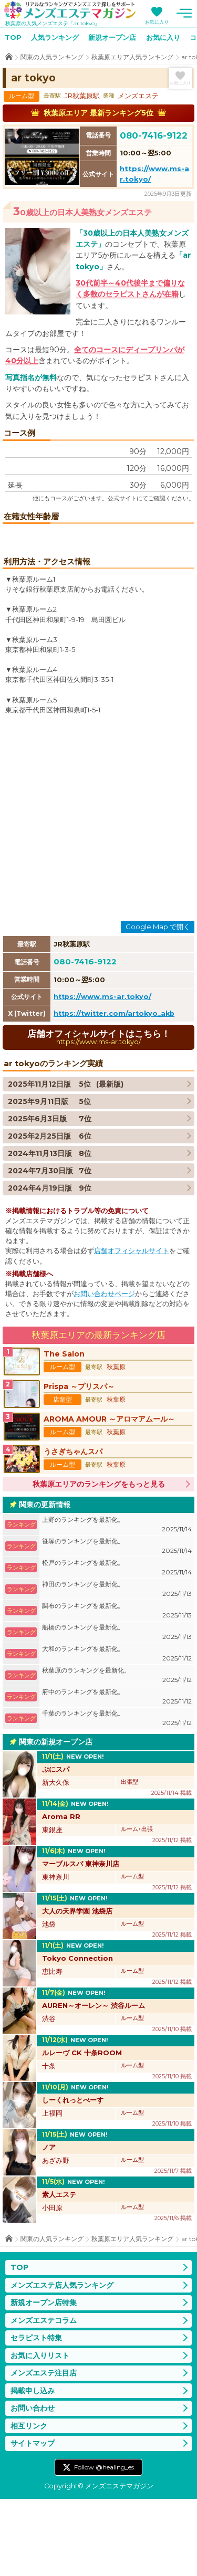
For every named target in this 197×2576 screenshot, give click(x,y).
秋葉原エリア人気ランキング (132, 57)
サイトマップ (33, 2520)
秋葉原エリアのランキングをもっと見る (99, 1561)
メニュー (184, 13)
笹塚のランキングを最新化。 (117, 1623)
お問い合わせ (33, 2485)
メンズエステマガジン (70, 10)
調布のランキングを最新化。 (117, 1688)
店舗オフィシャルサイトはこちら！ (98, 1114)
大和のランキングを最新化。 (117, 1731)
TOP (13, 37)
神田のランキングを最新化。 (117, 1666)
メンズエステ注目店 (44, 2450)
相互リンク (29, 2503)
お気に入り (157, 22)
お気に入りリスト (40, 2432)
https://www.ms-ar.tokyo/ (102, 1074)
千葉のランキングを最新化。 (117, 1795)
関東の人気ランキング (52, 57)
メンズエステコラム (44, 2397)
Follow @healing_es (104, 2544)
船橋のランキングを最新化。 (117, 1709)
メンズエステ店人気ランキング (62, 2362)
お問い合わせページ (104, 1371)
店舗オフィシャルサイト (131, 1328)
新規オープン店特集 (44, 2379)
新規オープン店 (112, 37)
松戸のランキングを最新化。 (117, 1645)
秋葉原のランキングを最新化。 (117, 1752)
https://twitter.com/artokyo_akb (114, 1091)
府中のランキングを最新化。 (117, 1774)
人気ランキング (55, 37)
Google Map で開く (158, 1004)
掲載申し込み (33, 2468)
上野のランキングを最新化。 (117, 1602)
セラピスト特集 (36, 2415)
